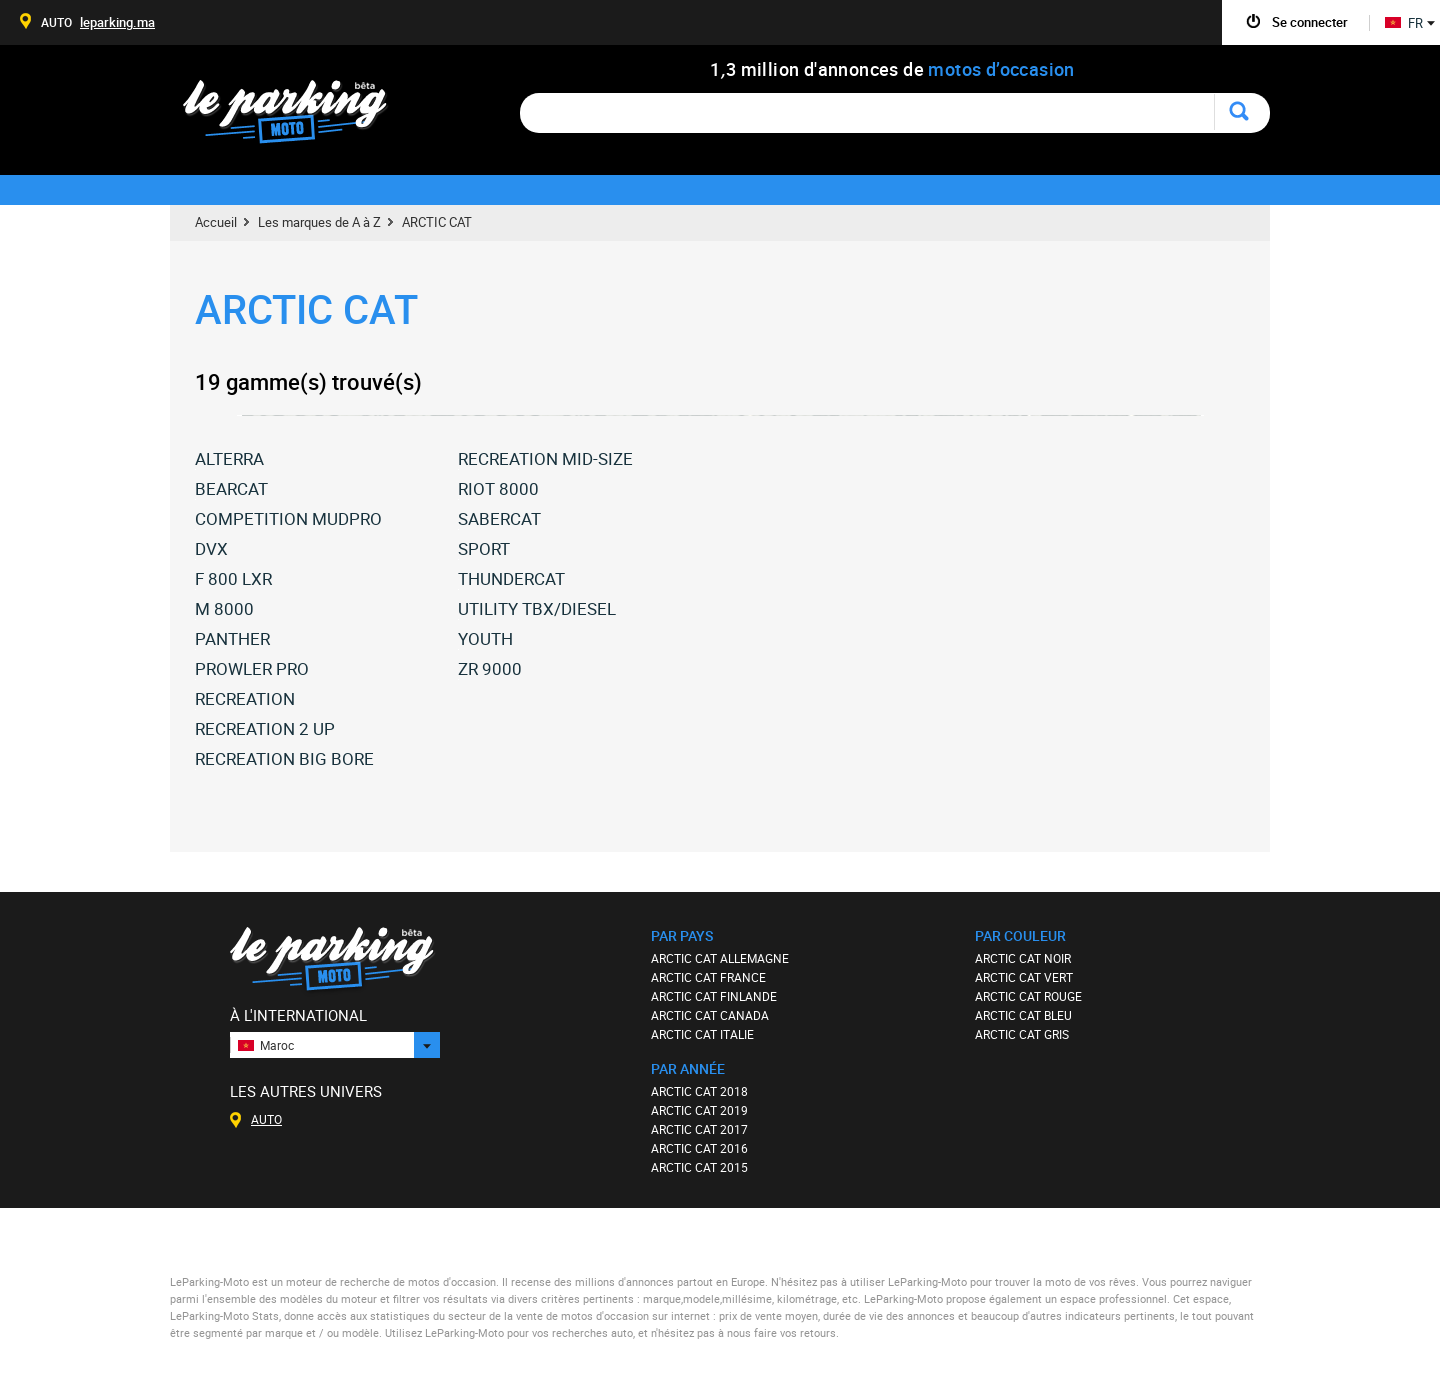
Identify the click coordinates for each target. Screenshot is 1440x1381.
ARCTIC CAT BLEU (1023, 1015)
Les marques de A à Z (319, 222)
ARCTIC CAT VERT (1024, 977)
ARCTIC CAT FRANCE (708, 977)
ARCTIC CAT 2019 (699, 1110)
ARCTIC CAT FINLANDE (714, 996)
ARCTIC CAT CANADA (710, 1015)
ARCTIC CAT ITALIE (702, 1034)
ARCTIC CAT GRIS (1022, 1034)
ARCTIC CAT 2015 (699, 1167)
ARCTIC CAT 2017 (699, 1129)
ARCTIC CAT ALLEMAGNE (720, 958)
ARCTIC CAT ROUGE (1028, 996)
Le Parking (296, 117)
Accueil (216, 222)
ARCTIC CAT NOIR (1023, 958)
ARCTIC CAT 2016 (699, 1148)
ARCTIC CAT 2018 (699, 1091)
